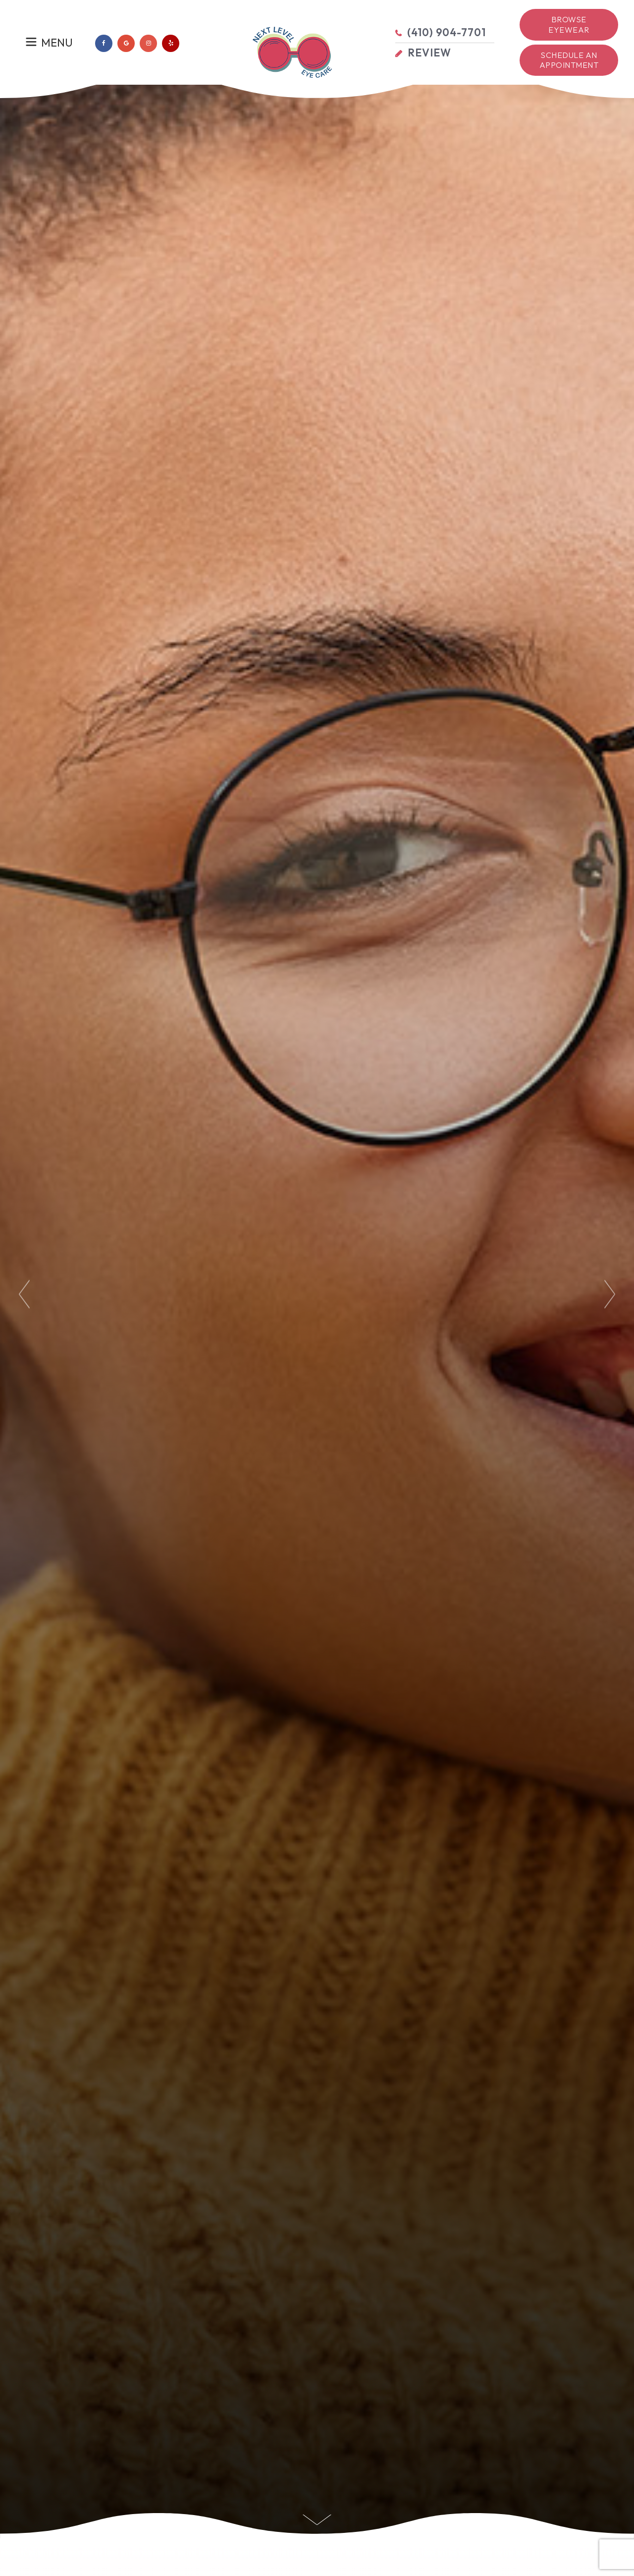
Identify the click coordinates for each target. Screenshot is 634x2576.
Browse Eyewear (568, 24)
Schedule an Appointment (569, 60)
